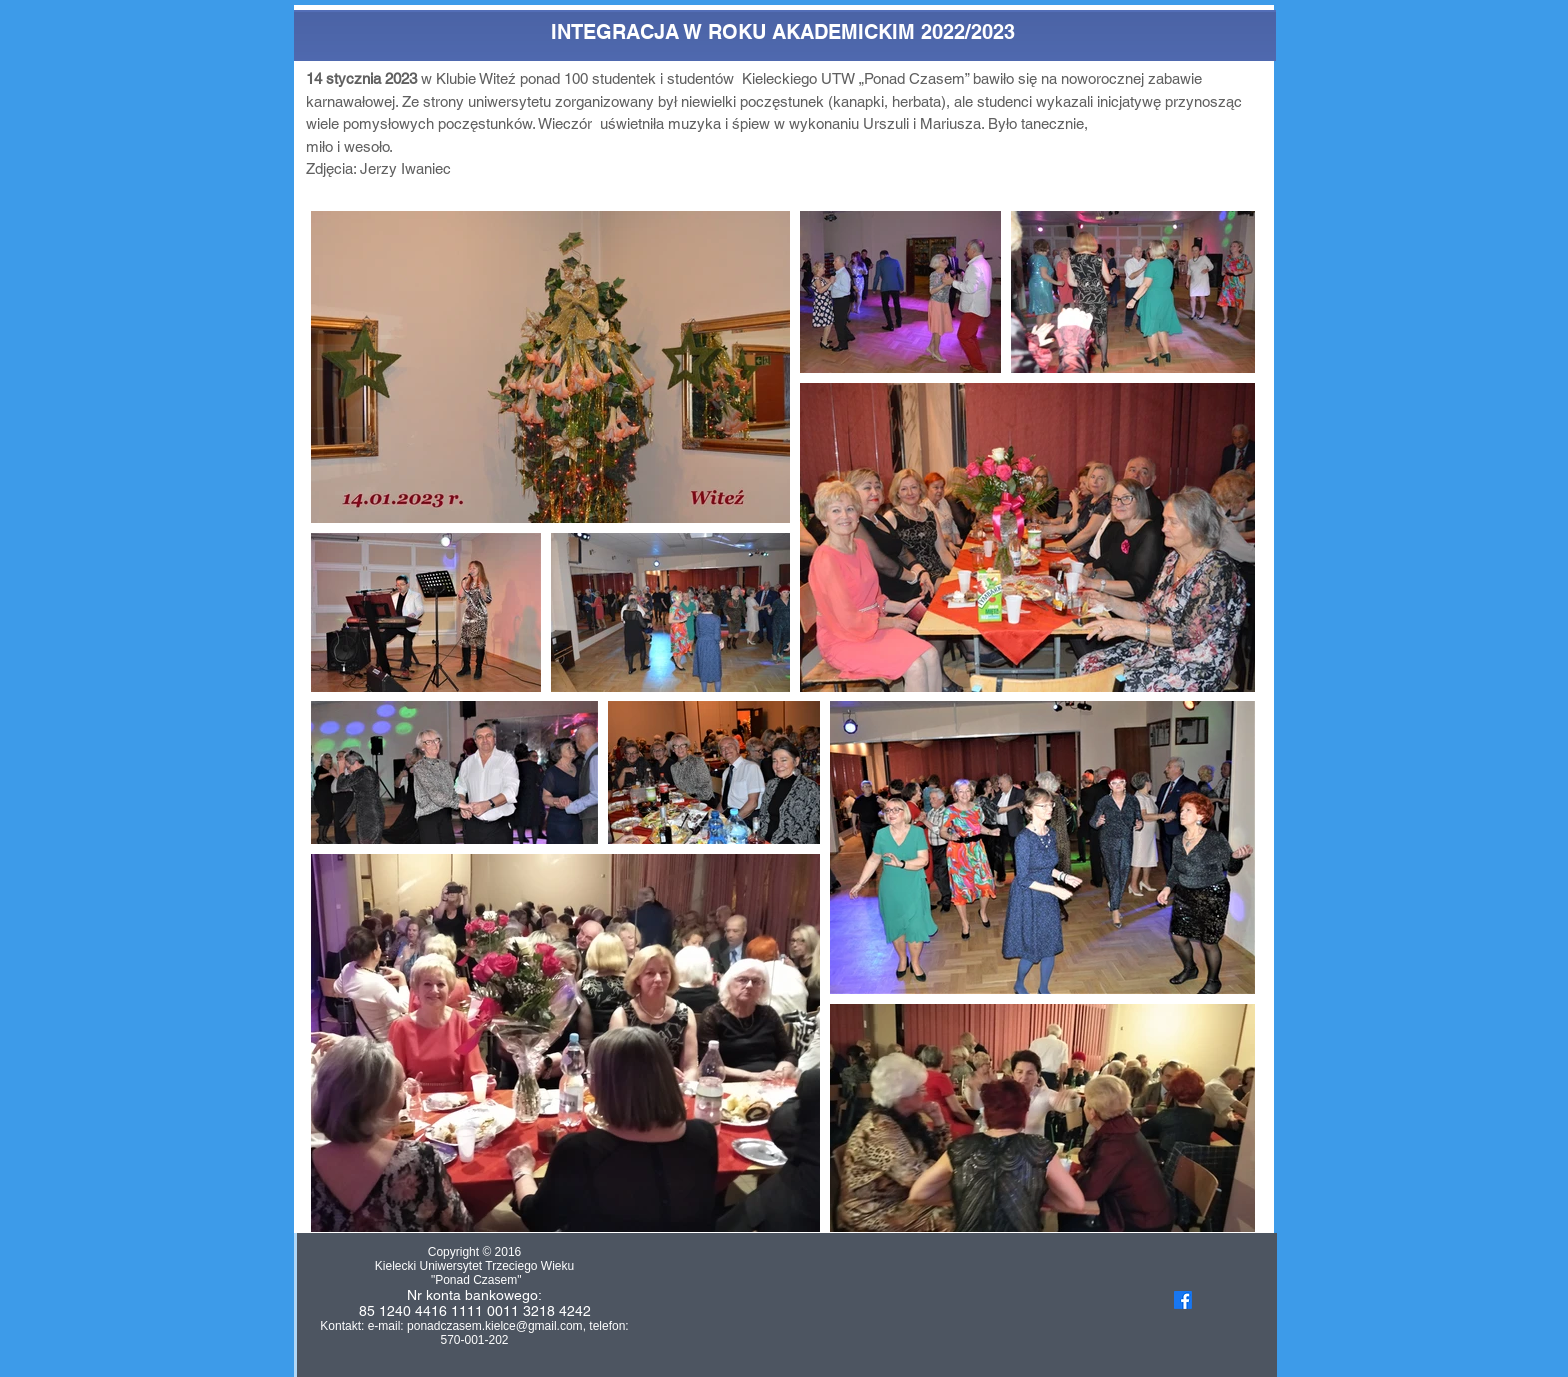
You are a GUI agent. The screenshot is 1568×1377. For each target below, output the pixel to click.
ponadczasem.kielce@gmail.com (495, 1326)
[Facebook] (1183, 1300)
